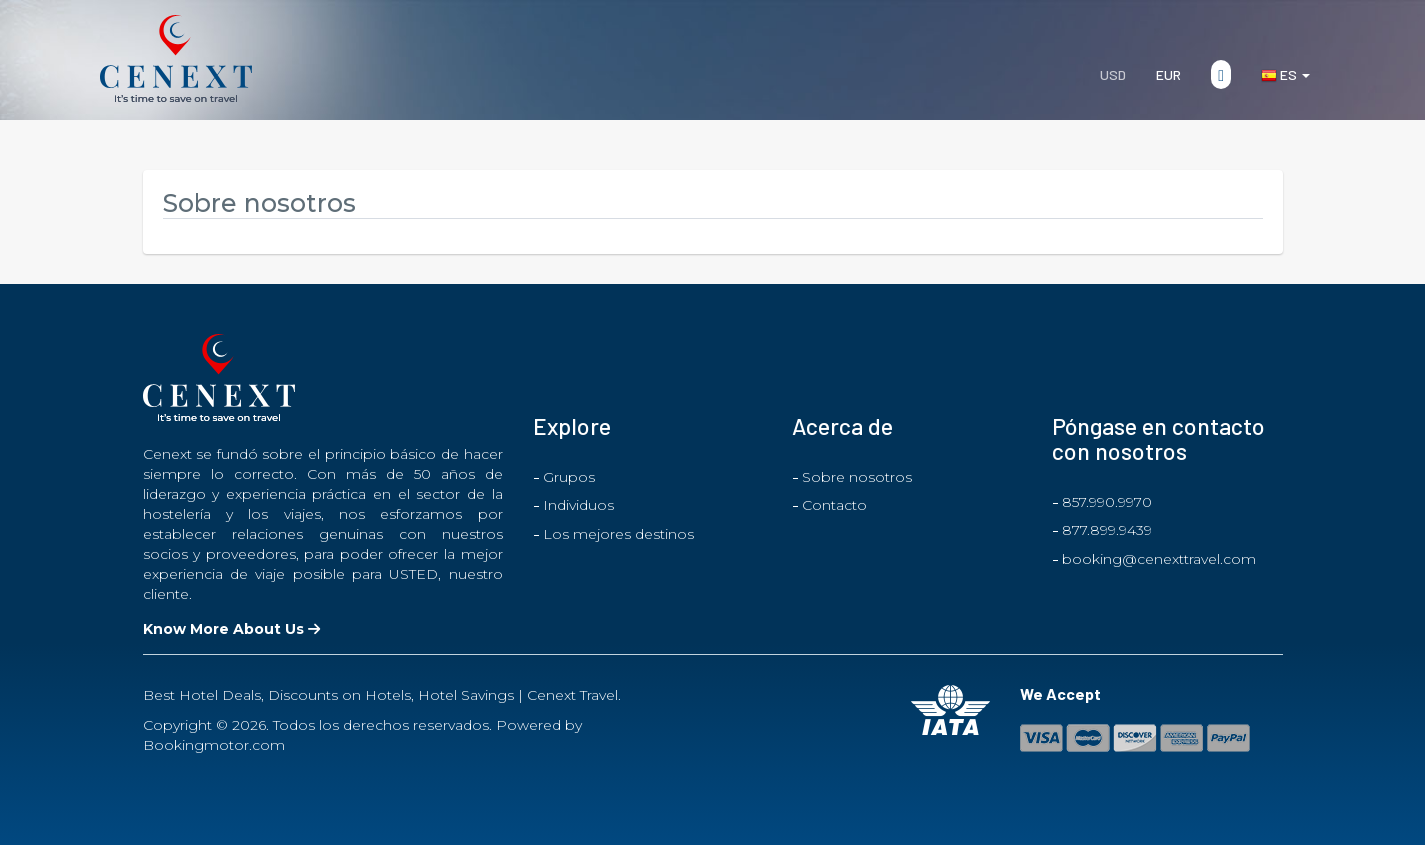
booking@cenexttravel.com (1159, 559)
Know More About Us (231, 629)
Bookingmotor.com (214, 745)
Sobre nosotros (857, 477)
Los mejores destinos (618, 534)
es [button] (1285, 75)
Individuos (578, 505)
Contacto (834, 505)
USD (1113, 74)
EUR (1168, 74)
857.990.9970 (1107, 502)
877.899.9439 (1107, 530)
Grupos (569, 477)
